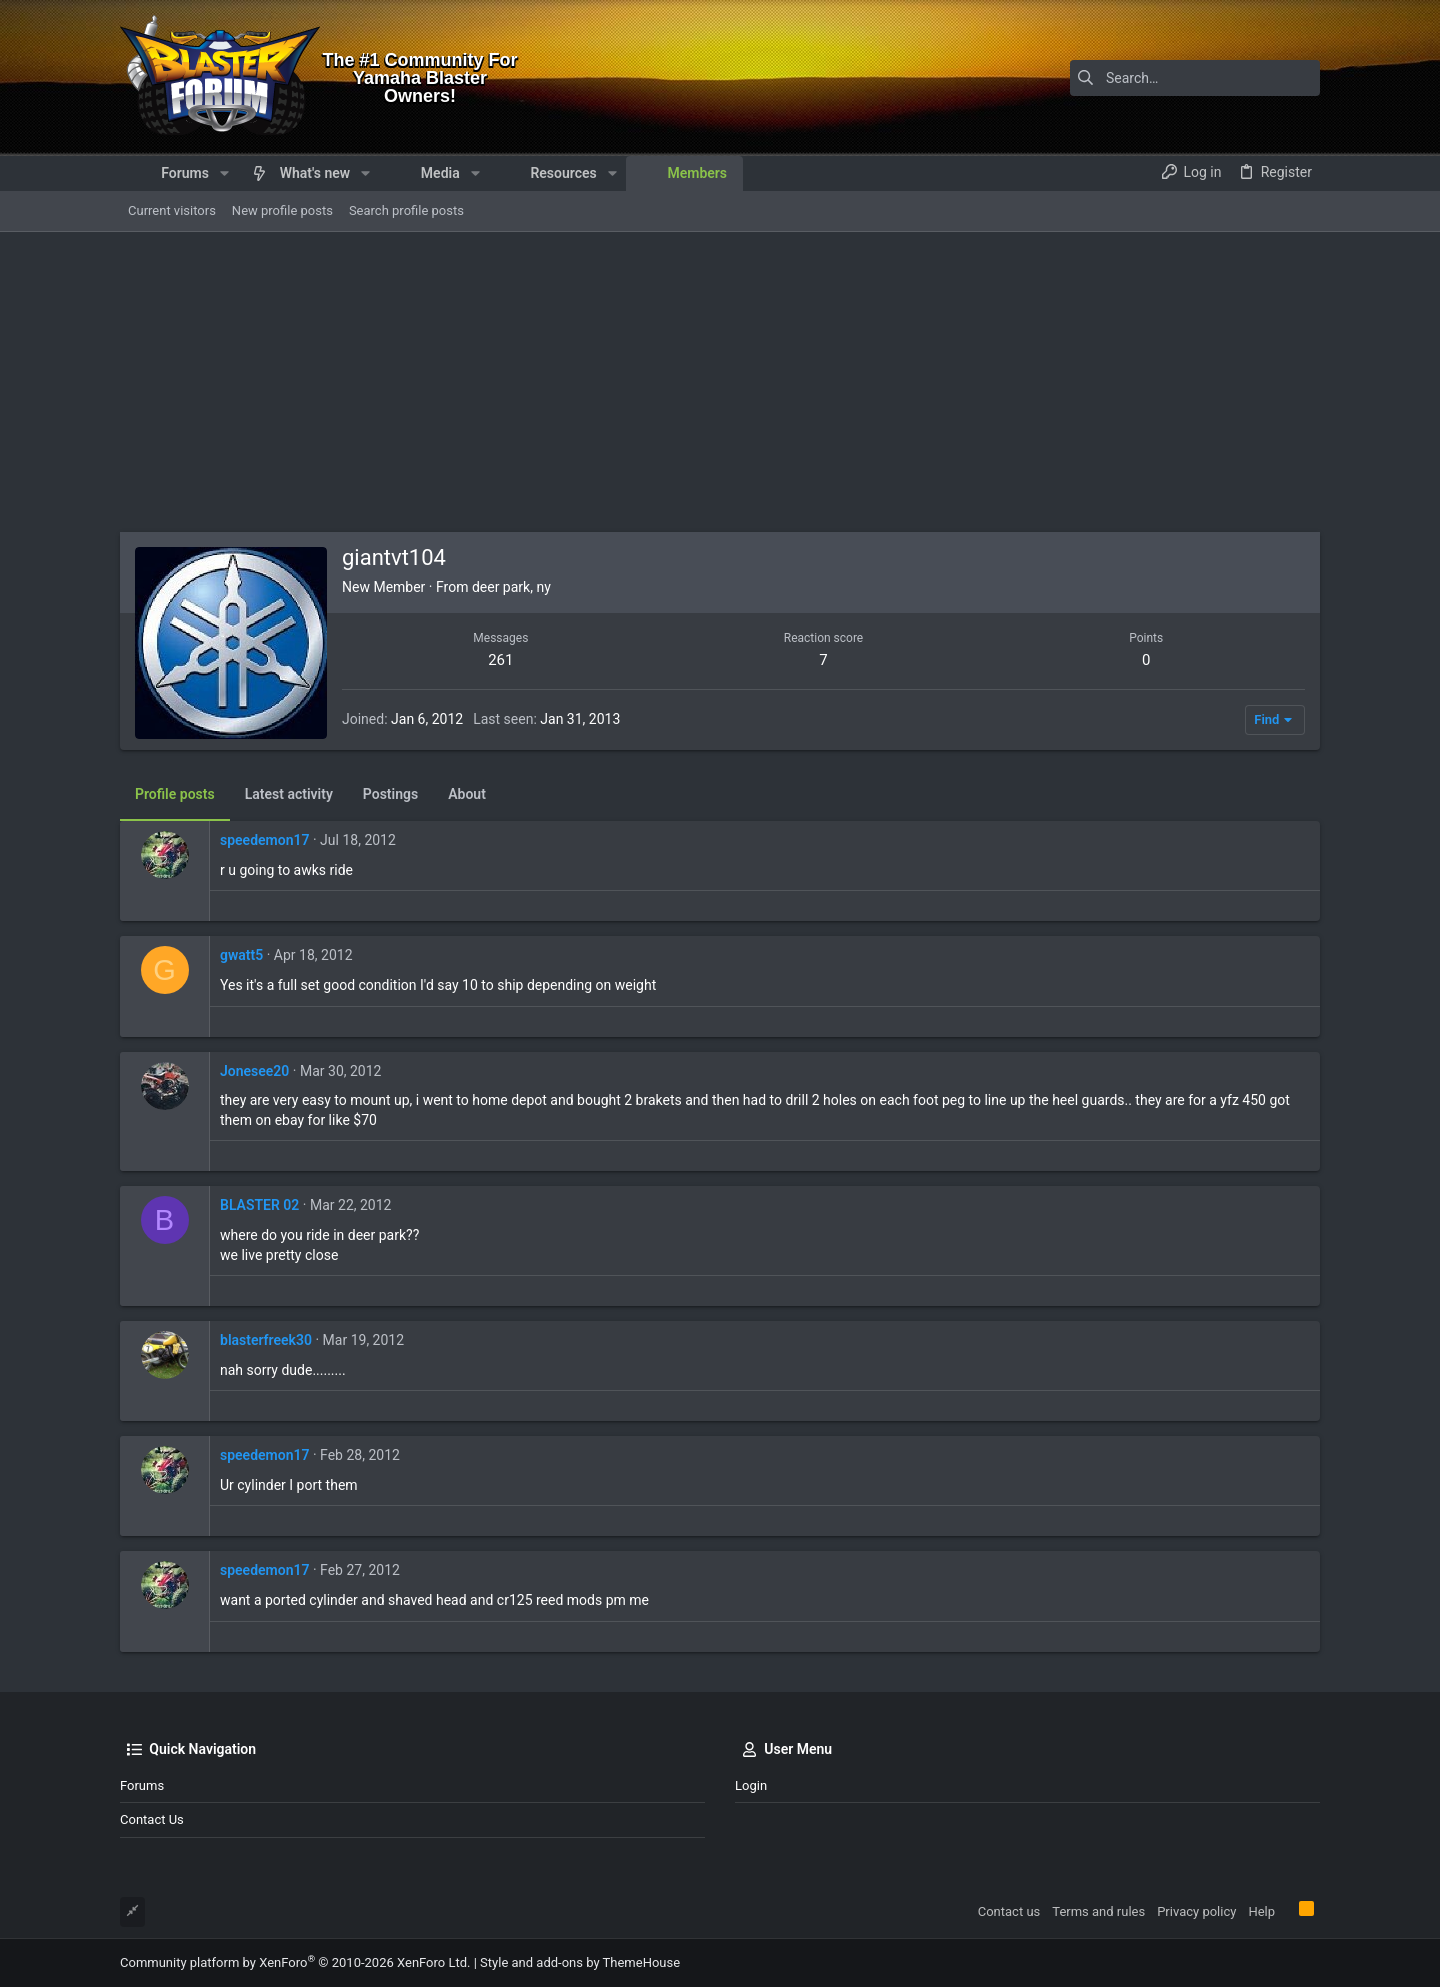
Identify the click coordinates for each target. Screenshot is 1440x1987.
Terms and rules (1098, 1911)
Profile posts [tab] (175, 794)
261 (500, 660)
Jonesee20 (254, 1071)
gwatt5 (241, 955)
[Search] (1195, 78)
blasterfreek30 (266, 1340)
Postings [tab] (390, 794)
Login (751, 1785)
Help (1261, 1911)
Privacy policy (1196, 1911)
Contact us (152, 1819)
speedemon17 (264, 840)
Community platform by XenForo (295, 1962)
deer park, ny (511, 587)
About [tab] (467, 794)
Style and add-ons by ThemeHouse (580, 1962)
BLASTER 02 (259, 1205)
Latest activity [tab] (289, 794)
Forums (142, 1785)
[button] (224, 173)
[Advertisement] (720, 382)
